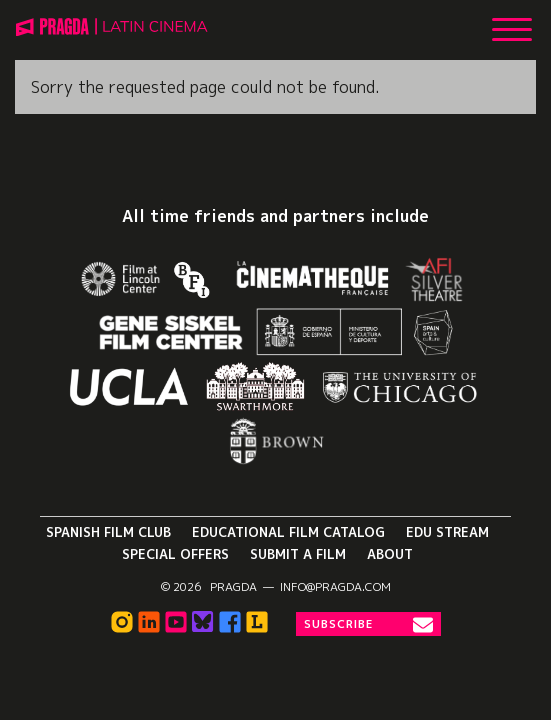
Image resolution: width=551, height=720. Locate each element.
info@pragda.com (335, 587)
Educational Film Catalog (288, 532)
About (390, 554)
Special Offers (175, 554)
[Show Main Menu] (512, 22)
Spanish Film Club (108, 532)
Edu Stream (447, 532)
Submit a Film (298, 554)
